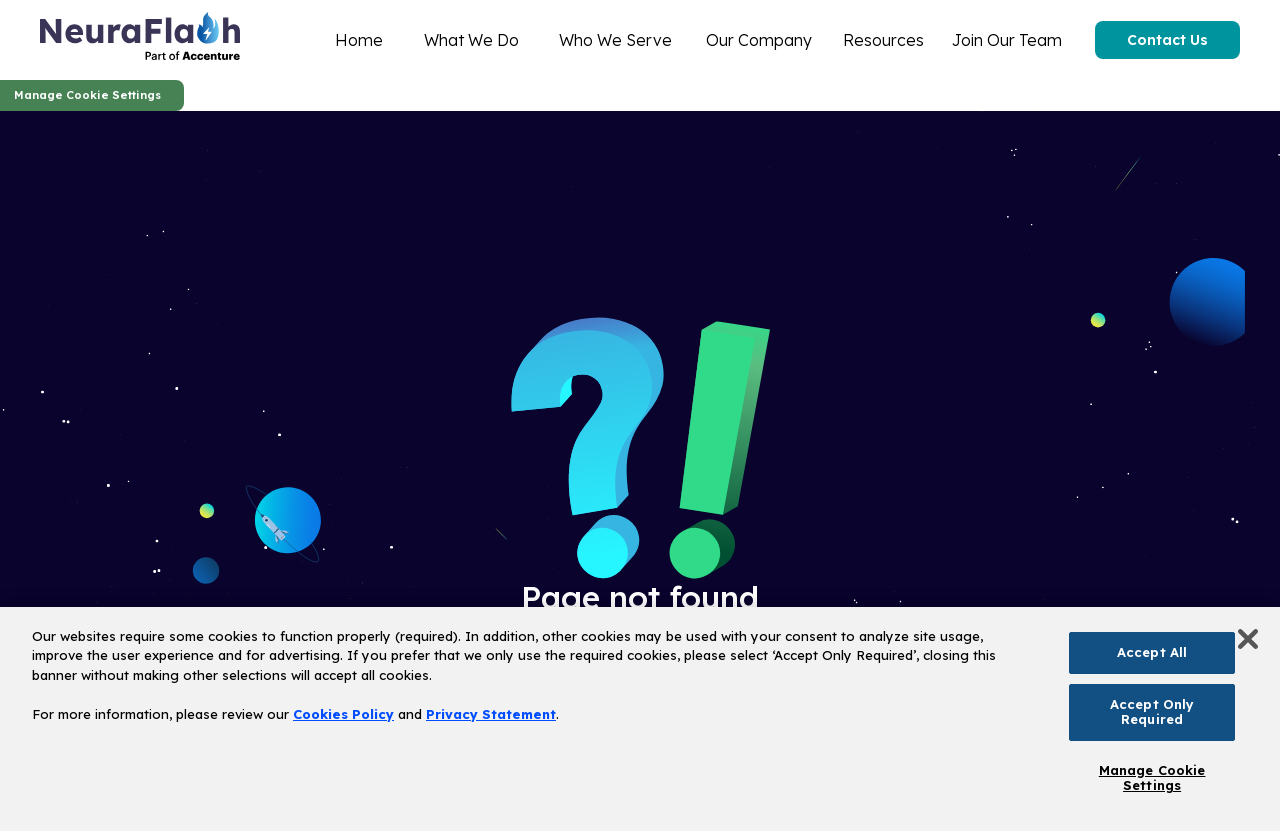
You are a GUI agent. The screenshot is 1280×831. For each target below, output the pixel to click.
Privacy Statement (491, 714)
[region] (640, 719)
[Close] (1248, 639)
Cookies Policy (343, 714)
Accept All (1152, 652)
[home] (140, 40)
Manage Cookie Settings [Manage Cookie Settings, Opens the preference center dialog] (1152, 778)
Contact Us (1167, 40)
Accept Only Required (1152, 712)
